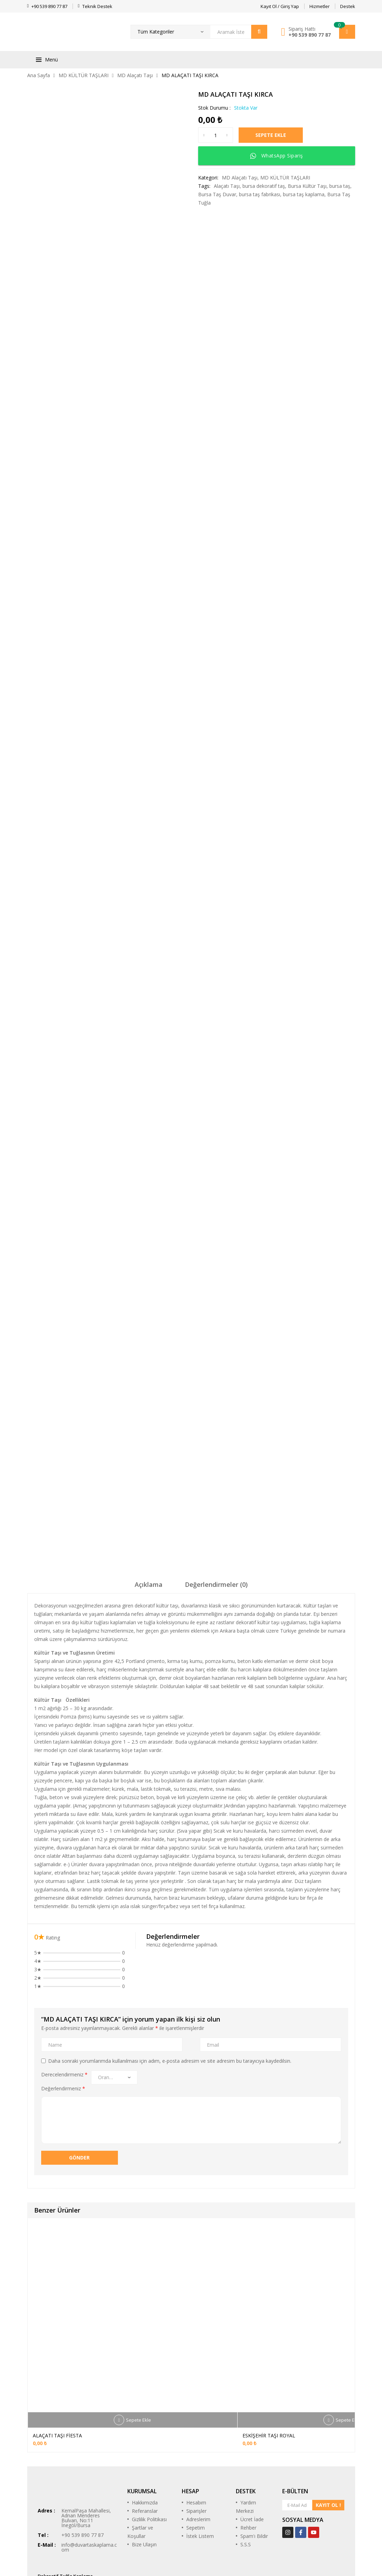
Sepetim (195, 2473)
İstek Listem (200, 2481)
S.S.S (245, 2489)
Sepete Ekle (273, 135)
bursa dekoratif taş (263, 186)
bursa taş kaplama (303, 194)
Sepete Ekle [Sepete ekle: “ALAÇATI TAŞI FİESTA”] (138, 2365)
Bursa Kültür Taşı (307, 186)
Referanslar (145, 2456)
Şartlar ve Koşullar (140, 2477)
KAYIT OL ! (328, 2450)
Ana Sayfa (38, 75)
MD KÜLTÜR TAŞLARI (83, 75)
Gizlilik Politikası (149, 2464)
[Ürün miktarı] (215, 135)
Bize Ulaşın (144, 2489)
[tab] (148, 1532)
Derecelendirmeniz (64, 2019)
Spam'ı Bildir (254, 2481)
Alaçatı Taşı (227, 186)
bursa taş (339, 186)
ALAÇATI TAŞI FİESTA (57, 2380)
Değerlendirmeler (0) (216, 1529)
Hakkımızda (145, 2447)
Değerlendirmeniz (63, 2033)
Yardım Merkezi (246, 2451)
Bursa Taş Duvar (217, 194)
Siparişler (196, 2456)
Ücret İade (252, 2464)
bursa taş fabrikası (259, 194)
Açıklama (149, 1529)
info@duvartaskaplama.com (89, 2492)
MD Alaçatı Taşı (135, 75)
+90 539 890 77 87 (310, 34)
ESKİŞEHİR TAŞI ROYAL (268, 2380)
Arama (259, 32)
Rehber (248, 2473)
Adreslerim (198, 2464)
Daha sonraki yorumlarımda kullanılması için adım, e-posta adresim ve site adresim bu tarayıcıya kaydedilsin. (169, 2006)
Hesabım (196, 2447)
